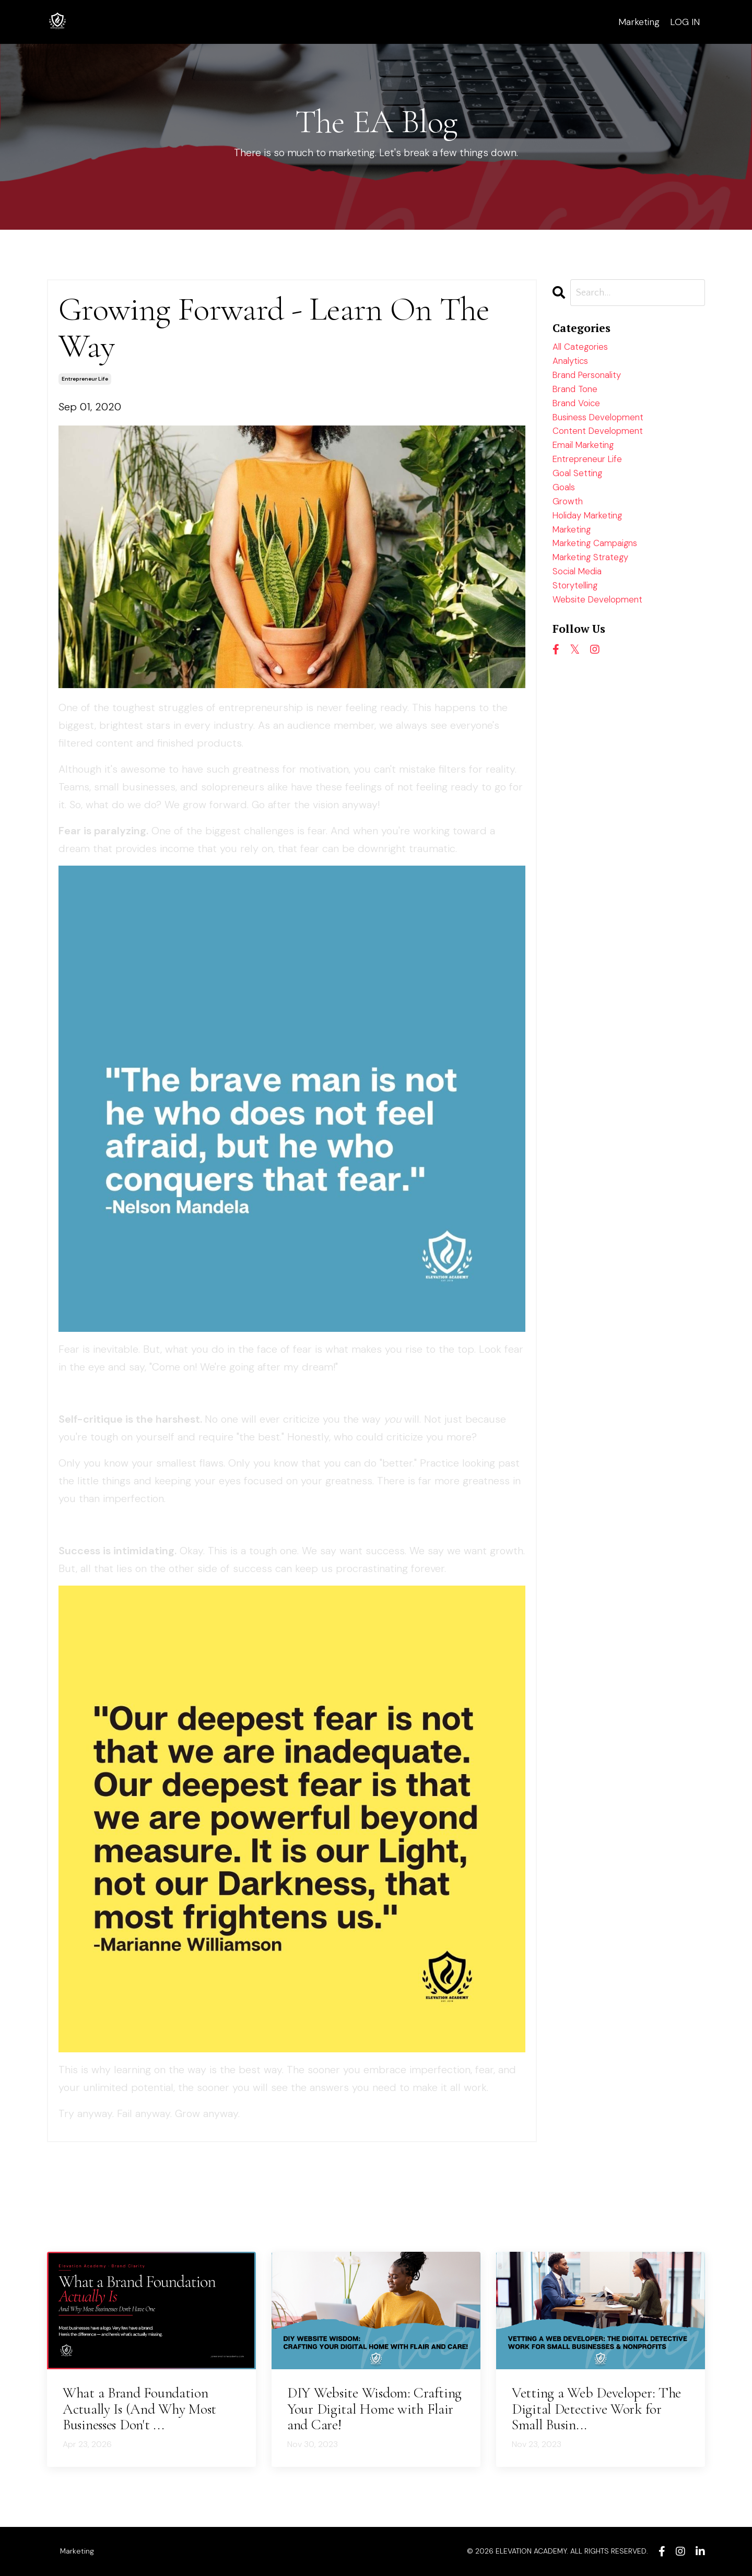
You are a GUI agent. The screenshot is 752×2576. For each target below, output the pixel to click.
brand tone (579, 400)
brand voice (581, 417)
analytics (574, 367)
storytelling (580, 634)
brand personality (594, 384)
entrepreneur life (85, 379)
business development (607, 434)
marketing (576, 567)
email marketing (590, 467)
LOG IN (684, 21)
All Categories (586, 350)
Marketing (638, 21)
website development (606, 651)
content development (605, 450)
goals (566, 517)
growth (570, 534)
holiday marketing (595, 551)
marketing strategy (598, 601)
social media (582, 617)
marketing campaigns (604, 584)
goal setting (581, 500)
